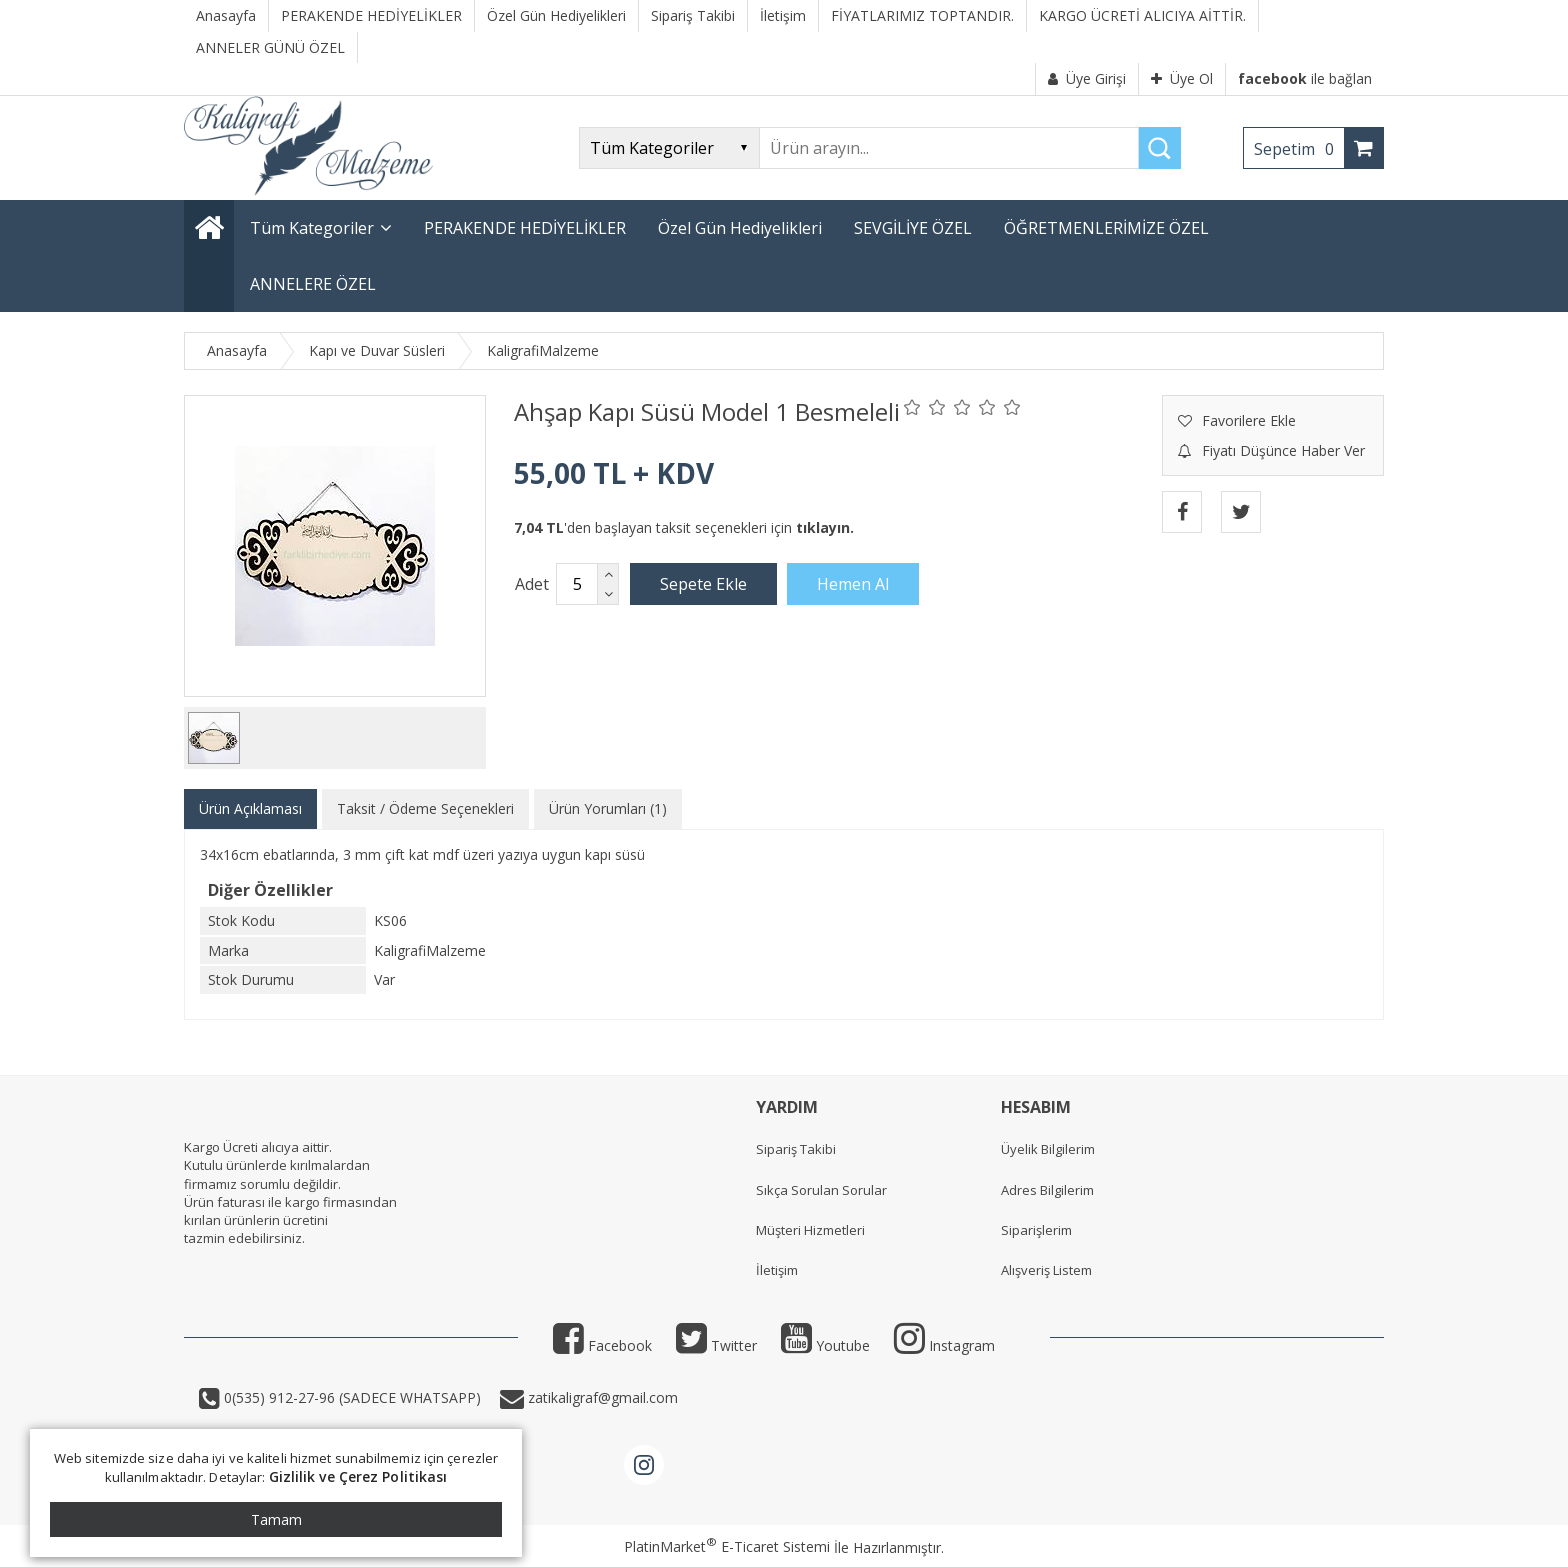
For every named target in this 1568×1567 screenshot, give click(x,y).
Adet (532, 584)
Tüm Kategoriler (312, 228)
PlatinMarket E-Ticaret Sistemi (727, 1546)
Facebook (602, 1345)
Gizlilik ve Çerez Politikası (358, 1476)
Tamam (276, 1519)
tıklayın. (825, 527)
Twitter (716, 1345)
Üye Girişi (1087, 78)
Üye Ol (1182, 78)
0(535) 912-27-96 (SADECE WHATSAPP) (352, 1397)
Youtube (825, 1345)
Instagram (944, 1345)
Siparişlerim (1036, 1230)
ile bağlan (1305, 78)
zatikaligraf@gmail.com (601, 1397)
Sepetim (1299, 149)
